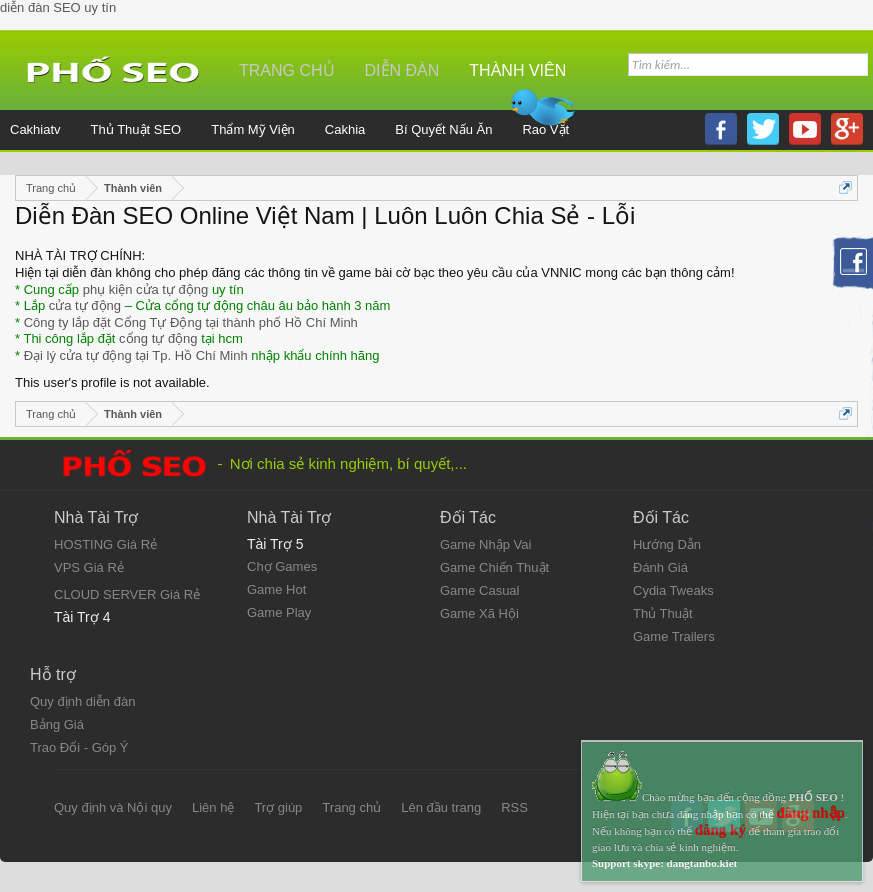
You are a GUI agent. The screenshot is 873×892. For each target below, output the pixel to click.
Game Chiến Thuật (494, 567)
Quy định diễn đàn (82, 701)
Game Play (279, 612)
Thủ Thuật (663, 613)
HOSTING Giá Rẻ (105, 544)
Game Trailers (674, 636)
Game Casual (479, 590)
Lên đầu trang (441, 807)
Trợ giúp (278, 807)
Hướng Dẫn (667, 544)
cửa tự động (85, 305)
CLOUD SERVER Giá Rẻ (127, 594)
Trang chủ (287, 70)
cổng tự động (158, 338)
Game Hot (276, 589)
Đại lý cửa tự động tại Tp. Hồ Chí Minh (136, 355)
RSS (514, 807)
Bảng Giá (57, 724)
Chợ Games (282, 566)
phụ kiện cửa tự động (146, 289)
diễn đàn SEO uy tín (58, 7)
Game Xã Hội (479, 613)
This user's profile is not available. (112, 382)
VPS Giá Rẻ (89, 567)
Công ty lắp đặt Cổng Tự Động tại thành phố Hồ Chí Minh (191, 322)
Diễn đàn (402, 70)
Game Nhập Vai (485, 544)
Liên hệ (213, 807)
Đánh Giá (660, 567)
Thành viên (517, 70)
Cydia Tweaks (673, 590)
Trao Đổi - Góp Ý (79, 747)
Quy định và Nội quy (113, 807)
